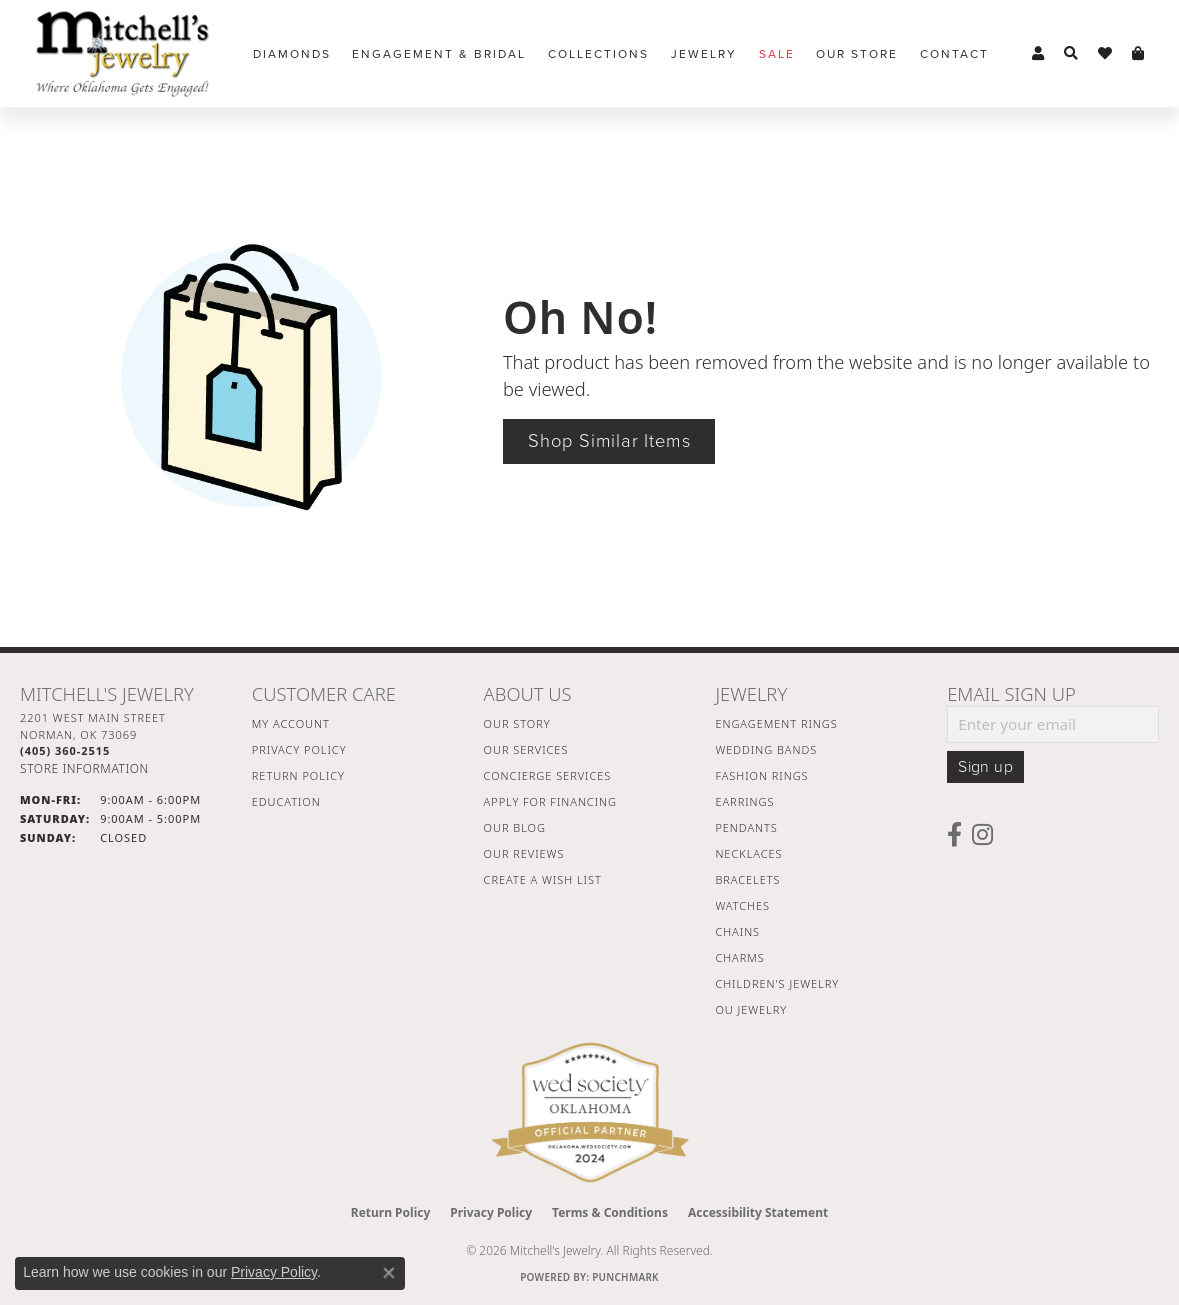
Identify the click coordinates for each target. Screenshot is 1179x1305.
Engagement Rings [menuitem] (776, 723)
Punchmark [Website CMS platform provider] (625, 1277)
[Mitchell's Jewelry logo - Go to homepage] (122, 53)
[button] (1038, 54)
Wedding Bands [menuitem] (766, 749)
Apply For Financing (550, 801)
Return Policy (298, 775)
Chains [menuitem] (737, 931)
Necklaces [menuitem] (748, 853)
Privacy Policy (299, 749)
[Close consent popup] (389, 1273)
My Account (291, 723)
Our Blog (515, 827)
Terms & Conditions (610, 1212)
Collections (598, 54)
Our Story (517, 723)
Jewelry (704, 54)
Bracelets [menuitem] (747, 879)
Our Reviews (524, 853)
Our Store (857, 54)
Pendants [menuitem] (746, 827)
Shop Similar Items (609, 441)
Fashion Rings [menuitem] (761, 775)
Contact (954, 54)
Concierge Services (548, 775)
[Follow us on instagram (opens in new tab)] (982, 835)
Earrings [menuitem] (744, 801)
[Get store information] (84, 768)
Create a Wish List (543, 879)
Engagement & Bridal (439, 54)
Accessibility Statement (758, 1212)
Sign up (985, 767)
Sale (777, 54)
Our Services (526, 749)
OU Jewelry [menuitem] (751, 1009)
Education (286, 801)
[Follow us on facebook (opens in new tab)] (954, 835)
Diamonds (292, 54)
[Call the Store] (65, 750)
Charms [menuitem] (739, 957)
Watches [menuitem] (742, 905)
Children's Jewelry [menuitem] (777, 983)
